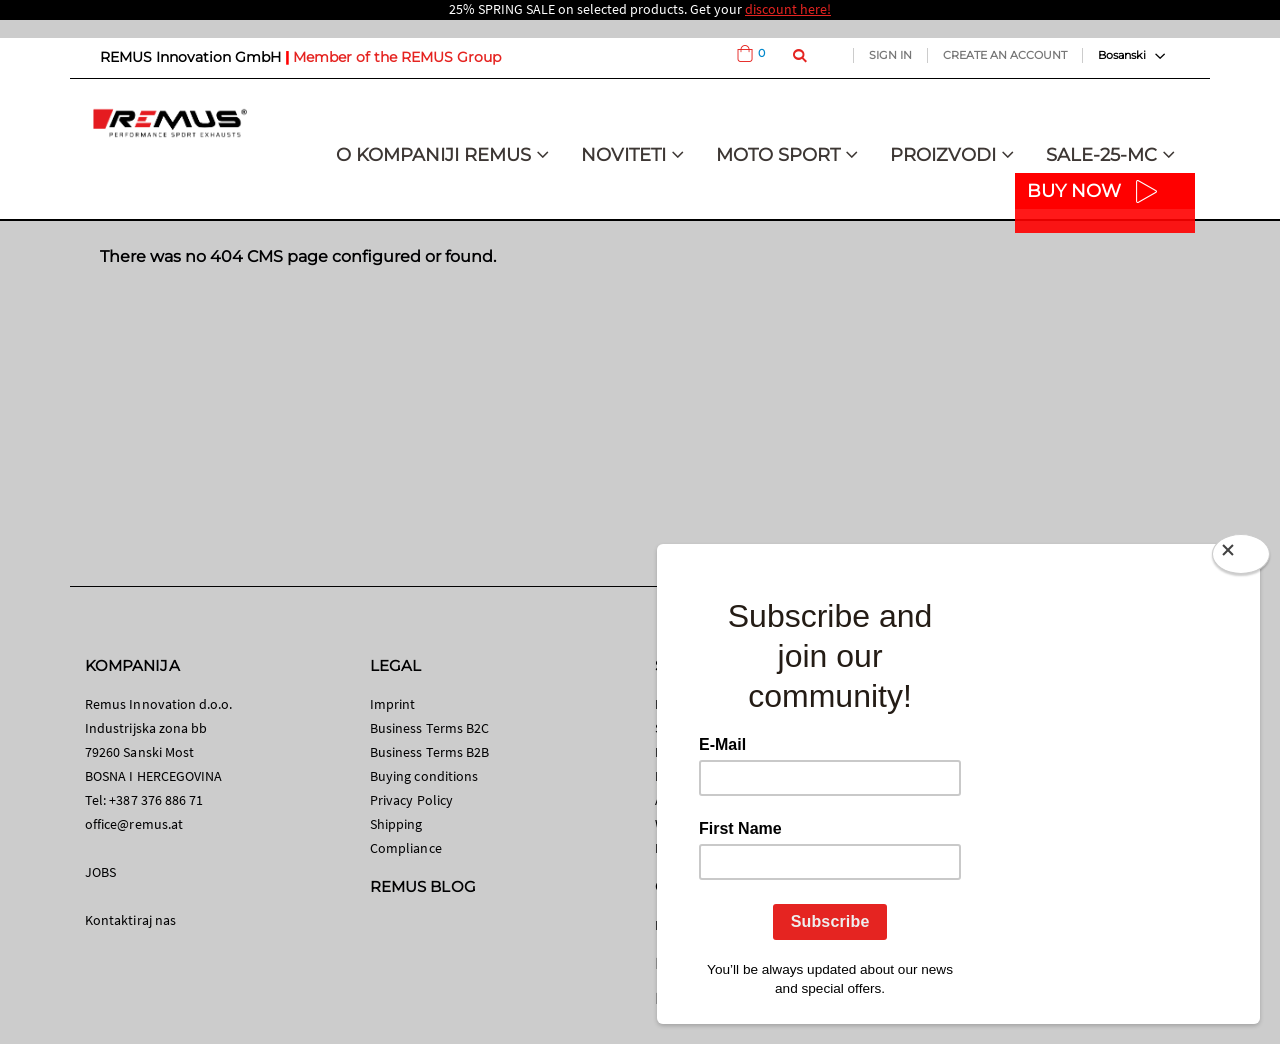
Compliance (406, 848)
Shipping (396, 824)
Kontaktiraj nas (130, 920)
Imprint (392, 704)
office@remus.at (134, 824)
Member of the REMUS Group (397, 57)
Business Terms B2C (429, 728)
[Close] (1241, 558)
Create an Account (1005, 55)
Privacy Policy (411, 800)
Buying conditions (424, 776)
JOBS (100, 872)
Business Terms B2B (429, 752)
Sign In (890, 55)
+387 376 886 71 (156, 800)
